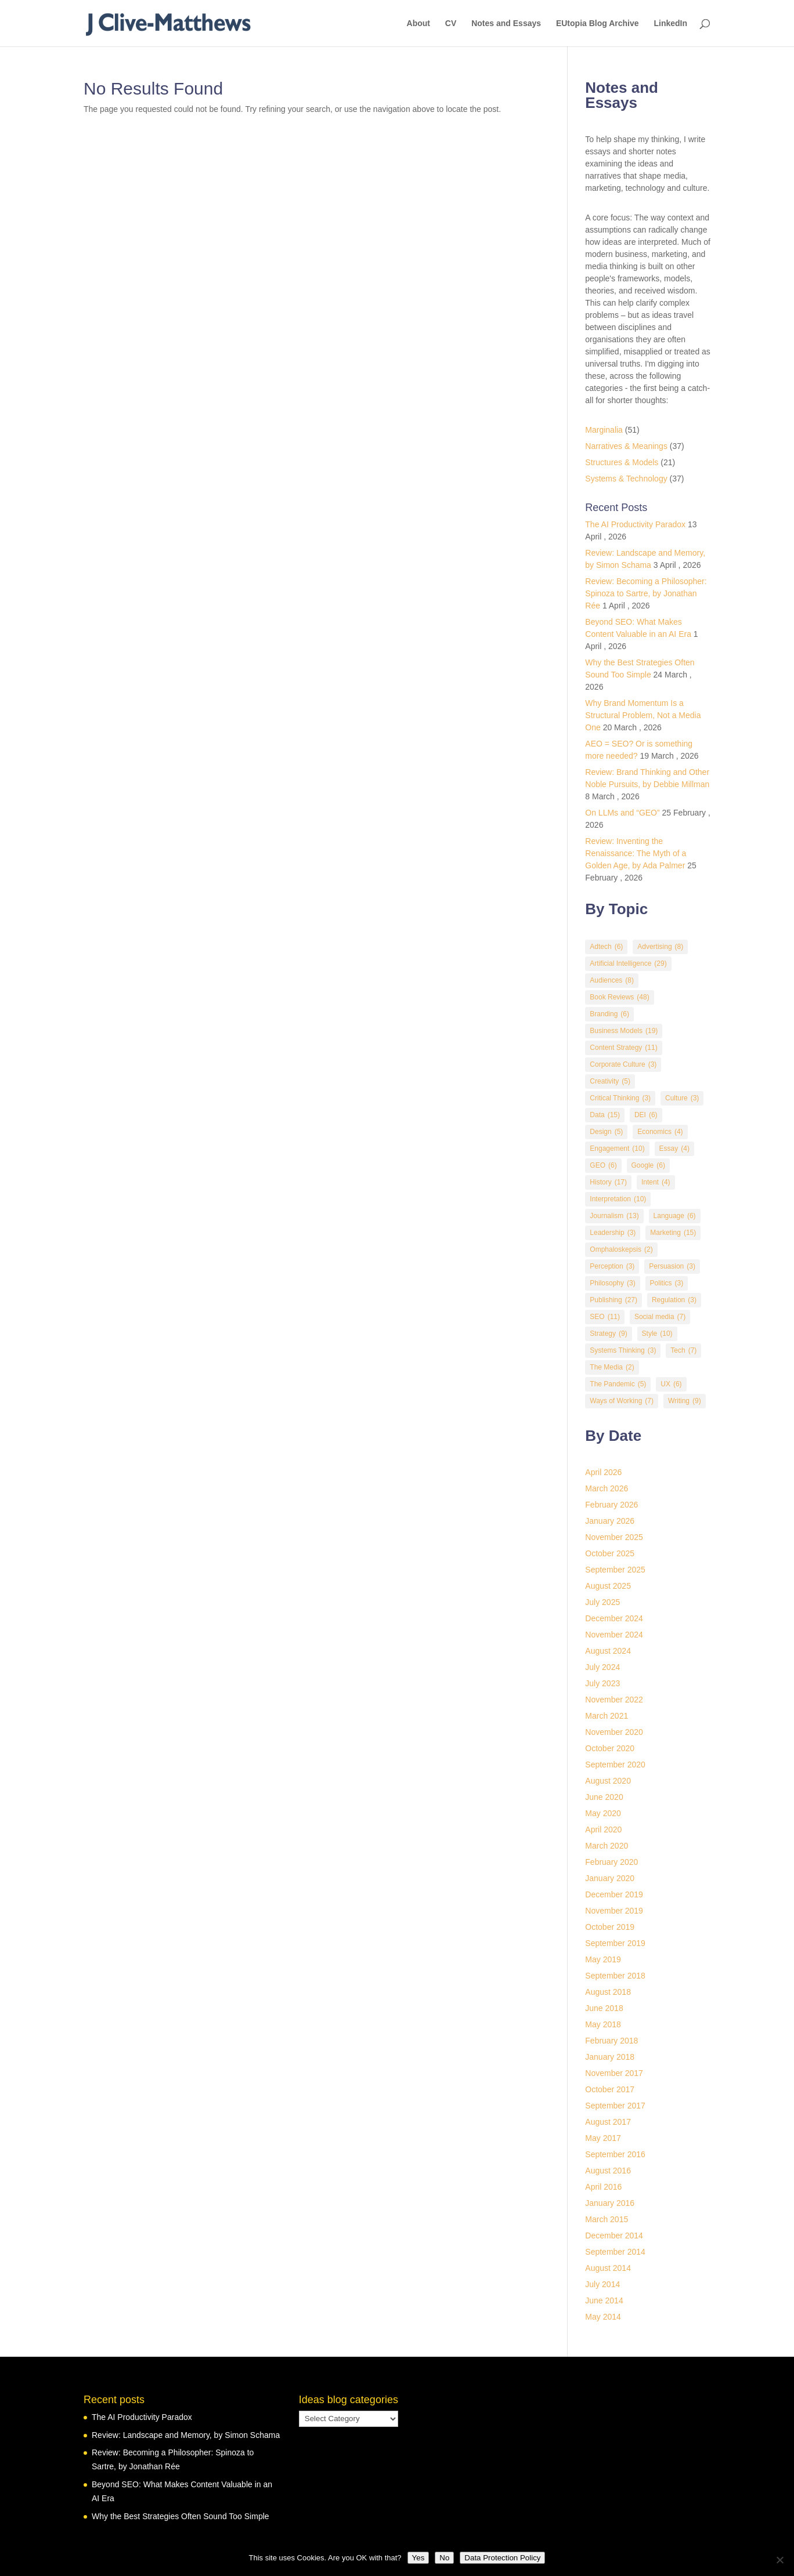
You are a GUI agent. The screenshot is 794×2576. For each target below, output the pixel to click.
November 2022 (614, 1699)
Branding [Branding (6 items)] (609, 1014)
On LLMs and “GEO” (622, 812)
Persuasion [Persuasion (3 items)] (672, 1266)
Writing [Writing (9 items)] (684, 1401)
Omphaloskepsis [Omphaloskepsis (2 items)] (621, 1250)
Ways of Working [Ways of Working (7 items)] (622, 1401)
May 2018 (602, 2024)
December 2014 (614, 2235)
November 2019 (614, 1910)
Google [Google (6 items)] (648, 1166)
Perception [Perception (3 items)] (612, 1266)
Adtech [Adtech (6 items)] (606, 947)
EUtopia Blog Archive (597, 23)
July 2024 (602, 1667)
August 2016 (608, 2170)
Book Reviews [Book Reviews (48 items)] (619, 997)
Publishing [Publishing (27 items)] (613, 1300)
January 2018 (609, 2056)
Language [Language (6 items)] (675, 1216)
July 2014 (602, 2284)
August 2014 (608, 2268)
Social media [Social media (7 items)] (659, 1317)
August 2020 (608, 1780)
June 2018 (604, 2008)
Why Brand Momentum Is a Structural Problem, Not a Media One (643, 715)
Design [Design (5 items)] (606, 1132)
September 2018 (615, 1975)
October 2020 (609, 1748)
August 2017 (608, 2121)
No (444, 2557)
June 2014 (604, 2300)
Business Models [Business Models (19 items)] (624, 1031)
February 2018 (611, 2040)
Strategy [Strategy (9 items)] (608, 1334)
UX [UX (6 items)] (671, 1384)
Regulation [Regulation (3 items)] (674, 1300)
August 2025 (608, 1585)
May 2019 (602, 1959)
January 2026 (609, 1521)
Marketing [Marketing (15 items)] (673, 1233)
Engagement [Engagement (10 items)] (617, 1149)
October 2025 (609, 1553)
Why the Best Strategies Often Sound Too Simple (180, 2516)
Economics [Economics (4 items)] (660, 1132)
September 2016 (615, 2154)
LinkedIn (670, 23)
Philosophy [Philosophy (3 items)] (612, 1283)
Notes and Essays (506, 23)
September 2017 (615, 2105)
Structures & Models (621, 462)
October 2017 (609, 2089)
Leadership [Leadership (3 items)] (613, 1233)
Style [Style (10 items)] (657, 1334)
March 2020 (606, 1845)
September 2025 (615, 1569)
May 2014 (602, 2316)
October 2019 (609, 1927)
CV (450, 23)
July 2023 (602, 1683)
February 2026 (611, 1504)
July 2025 (602, 1602)
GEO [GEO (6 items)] (603, 1166)
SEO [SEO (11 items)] (605, 1317)
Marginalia (604, 429)
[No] (779, 2560)
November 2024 (614, 1634)
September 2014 (615, 2251)
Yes (418, 2557)
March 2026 (606, 1488)
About (418, 23)
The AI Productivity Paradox (635, 524)
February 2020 (611, 1862)
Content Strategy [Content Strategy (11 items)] (623, 1048)
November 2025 (614, 1537)
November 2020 (614, 1732)
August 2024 (608, 1650)
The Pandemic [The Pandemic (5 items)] (618, 1384)
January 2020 (609, 1878)
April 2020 (603, 1829)
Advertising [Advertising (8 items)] (660, 947)
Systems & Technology (626, 478)
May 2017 (602, 2138)
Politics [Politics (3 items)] (667, 1283)
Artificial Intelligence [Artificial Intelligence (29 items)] (628, 964)
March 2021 (606, 1715)
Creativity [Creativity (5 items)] (610, 1081)
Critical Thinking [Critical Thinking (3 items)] (620, 1098)
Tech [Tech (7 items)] (683, 1351)
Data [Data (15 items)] (605, 1115)
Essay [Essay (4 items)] (674, 1149)
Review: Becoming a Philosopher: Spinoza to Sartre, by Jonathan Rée (645, 593)
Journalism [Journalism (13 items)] (614, 1216)
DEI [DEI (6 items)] (646, 1115)
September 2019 (615, 1943)
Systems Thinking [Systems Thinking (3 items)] (623, 1351)
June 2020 (604, 1797)
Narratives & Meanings (626, 446)
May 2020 (602, 1813)
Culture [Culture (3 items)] (682, 1098)
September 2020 (615, 1764)
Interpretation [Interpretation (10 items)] (618, 1199)
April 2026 (603, 1472)
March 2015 (606, 2219)
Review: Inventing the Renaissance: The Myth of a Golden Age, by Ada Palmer (635, 853)
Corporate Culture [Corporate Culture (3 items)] (623, 1065)
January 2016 (609, 2203)
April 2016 (603, 2186)
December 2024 (614, 1618)
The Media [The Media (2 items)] (612, 1367)
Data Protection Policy (502, 2557)
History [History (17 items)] (608, 1182)
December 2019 (614, 1894)
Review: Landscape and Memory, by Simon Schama (186, 2435)
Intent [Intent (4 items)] (655, 1182)
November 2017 (614, 2073)
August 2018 (608, 1992)
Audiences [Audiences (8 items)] (612, 980)
